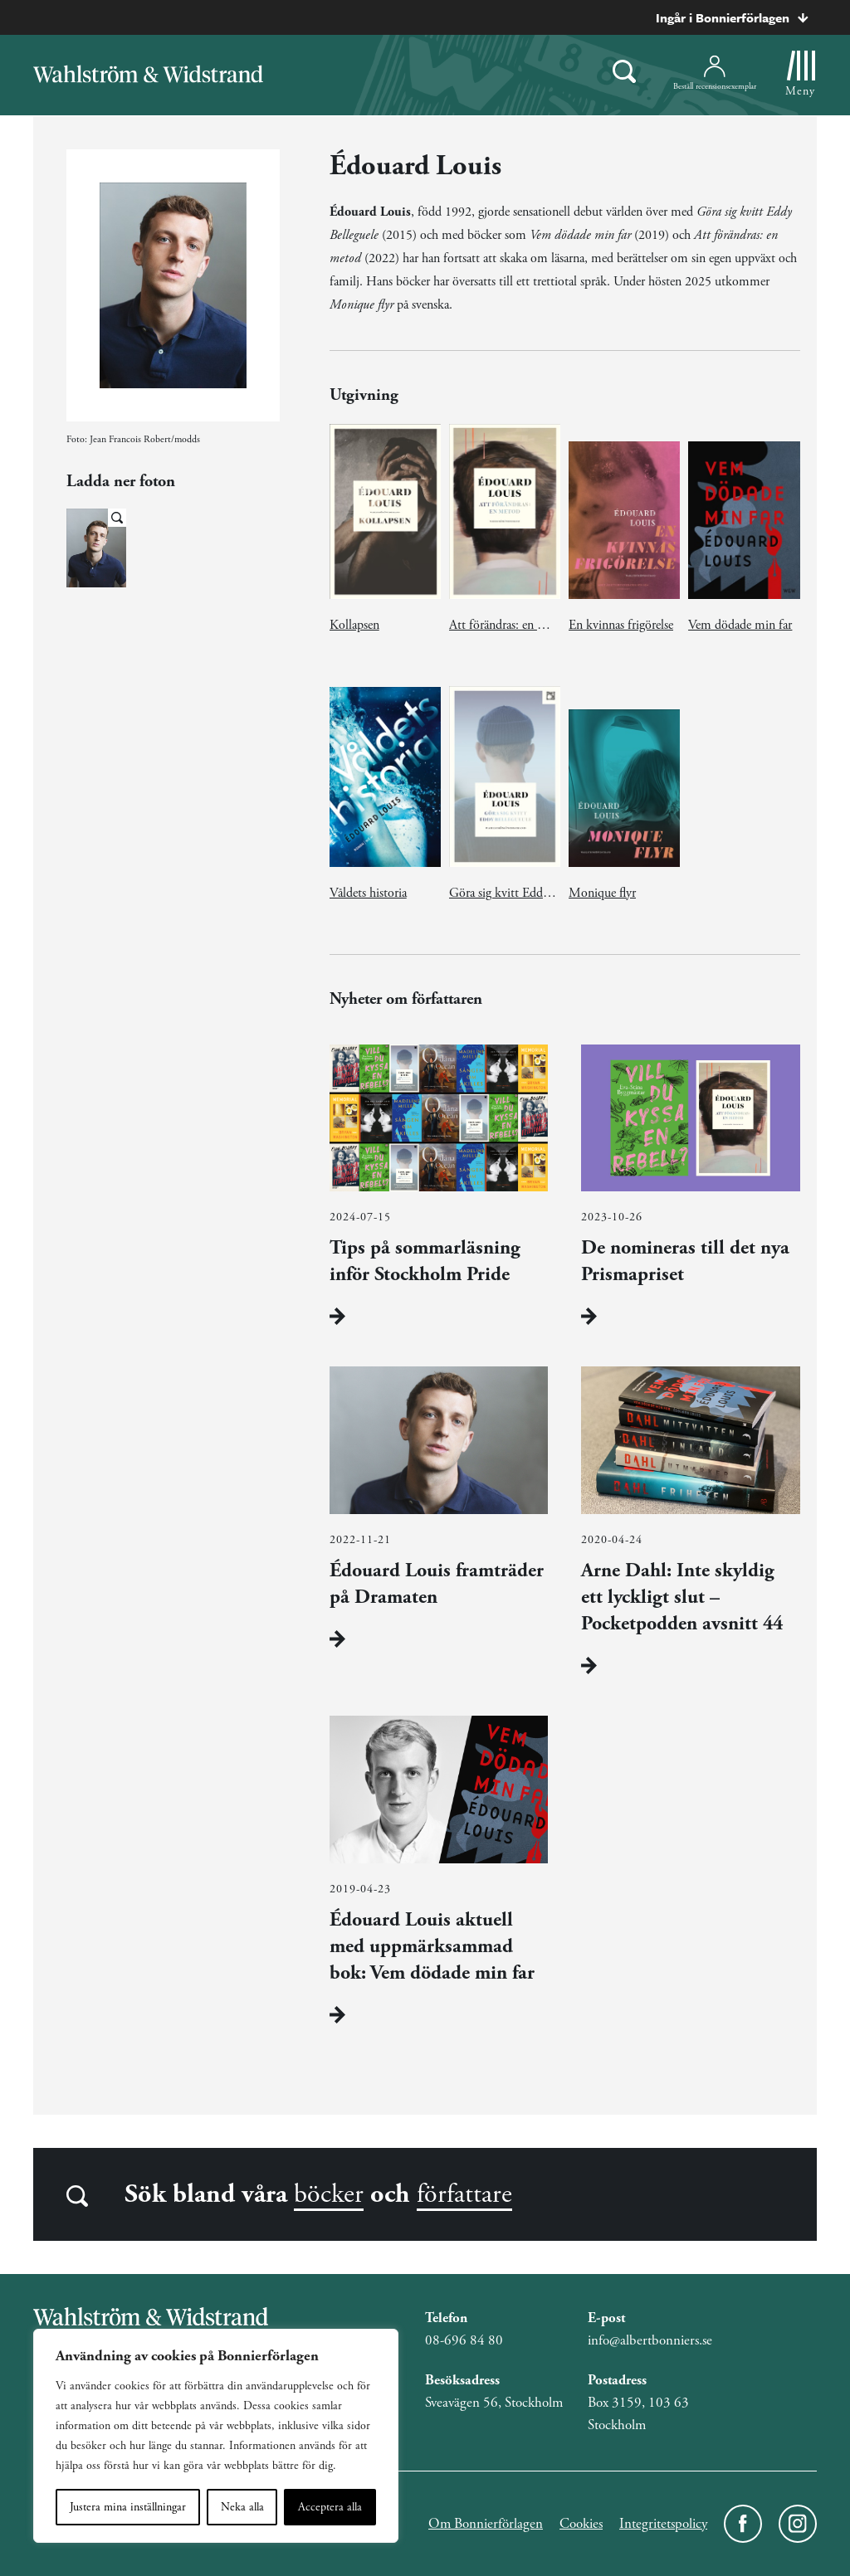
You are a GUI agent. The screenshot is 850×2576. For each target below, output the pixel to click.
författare (464, 2194)
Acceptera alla (330, 2507)
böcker (329, 2194)
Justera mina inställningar (128, 2507)
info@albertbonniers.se (650, 2340)
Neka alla (242, 2507)
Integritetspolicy (663, 2524)
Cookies (581, 2524)
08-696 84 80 (464, 2340)
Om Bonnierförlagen (485, 2524)
